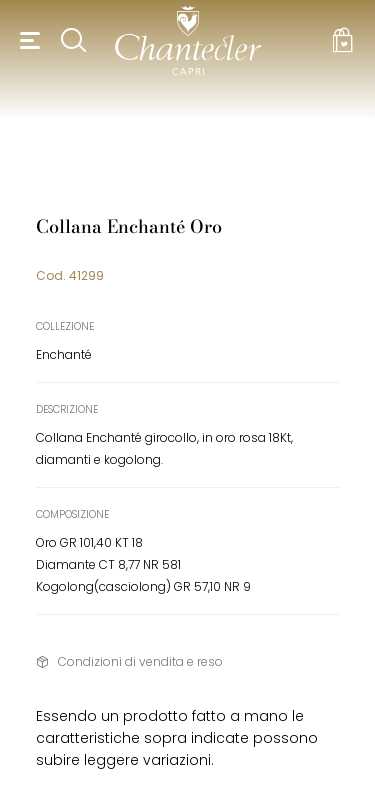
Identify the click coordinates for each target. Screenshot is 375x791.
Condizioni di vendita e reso (140, 661)
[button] (27, 40)
